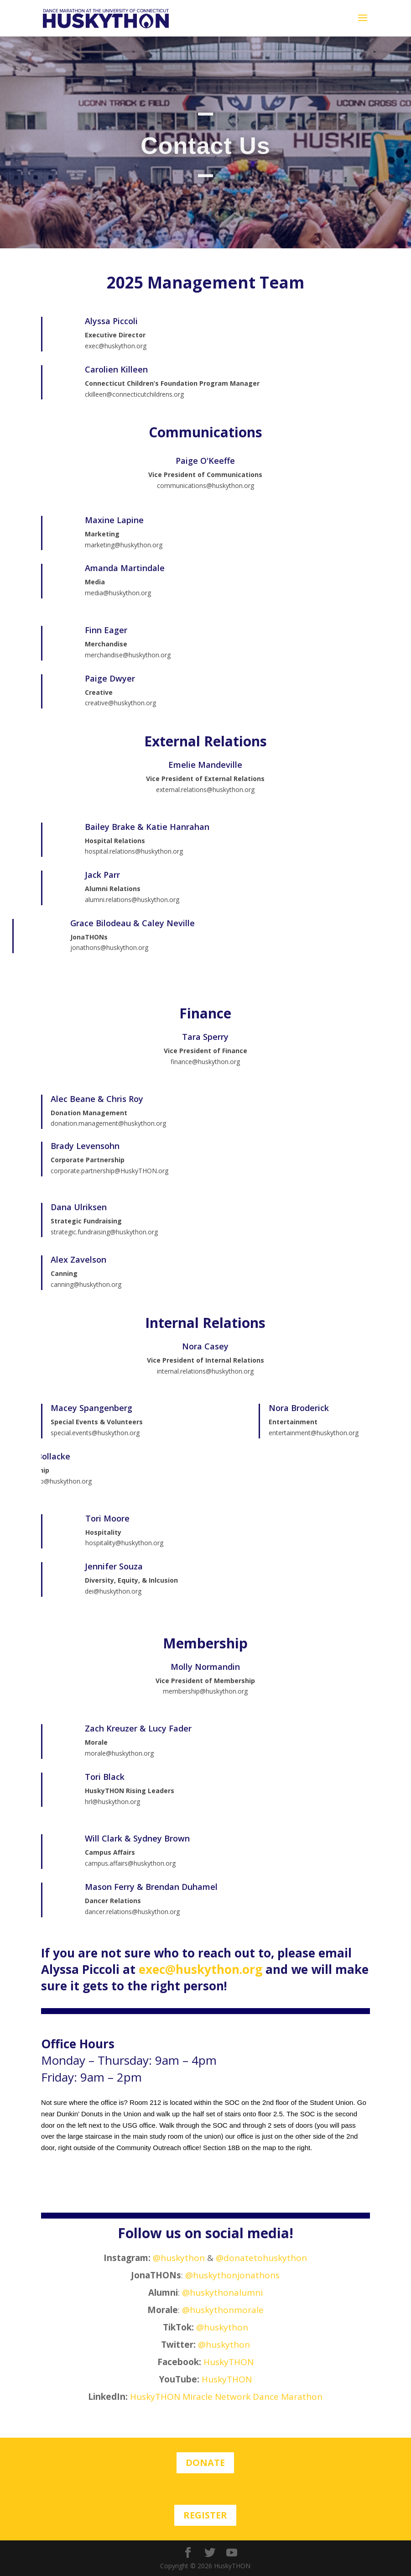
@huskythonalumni (222, 2292)
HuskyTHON (228, 2362)
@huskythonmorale (223, 2310)
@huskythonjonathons (232, 2275)
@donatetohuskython (261, 2258)
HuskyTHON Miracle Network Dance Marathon (226, 2397)
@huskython (179, 2258)
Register (205, 2515)
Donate (205, 2462)
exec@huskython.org (200, 1969)
